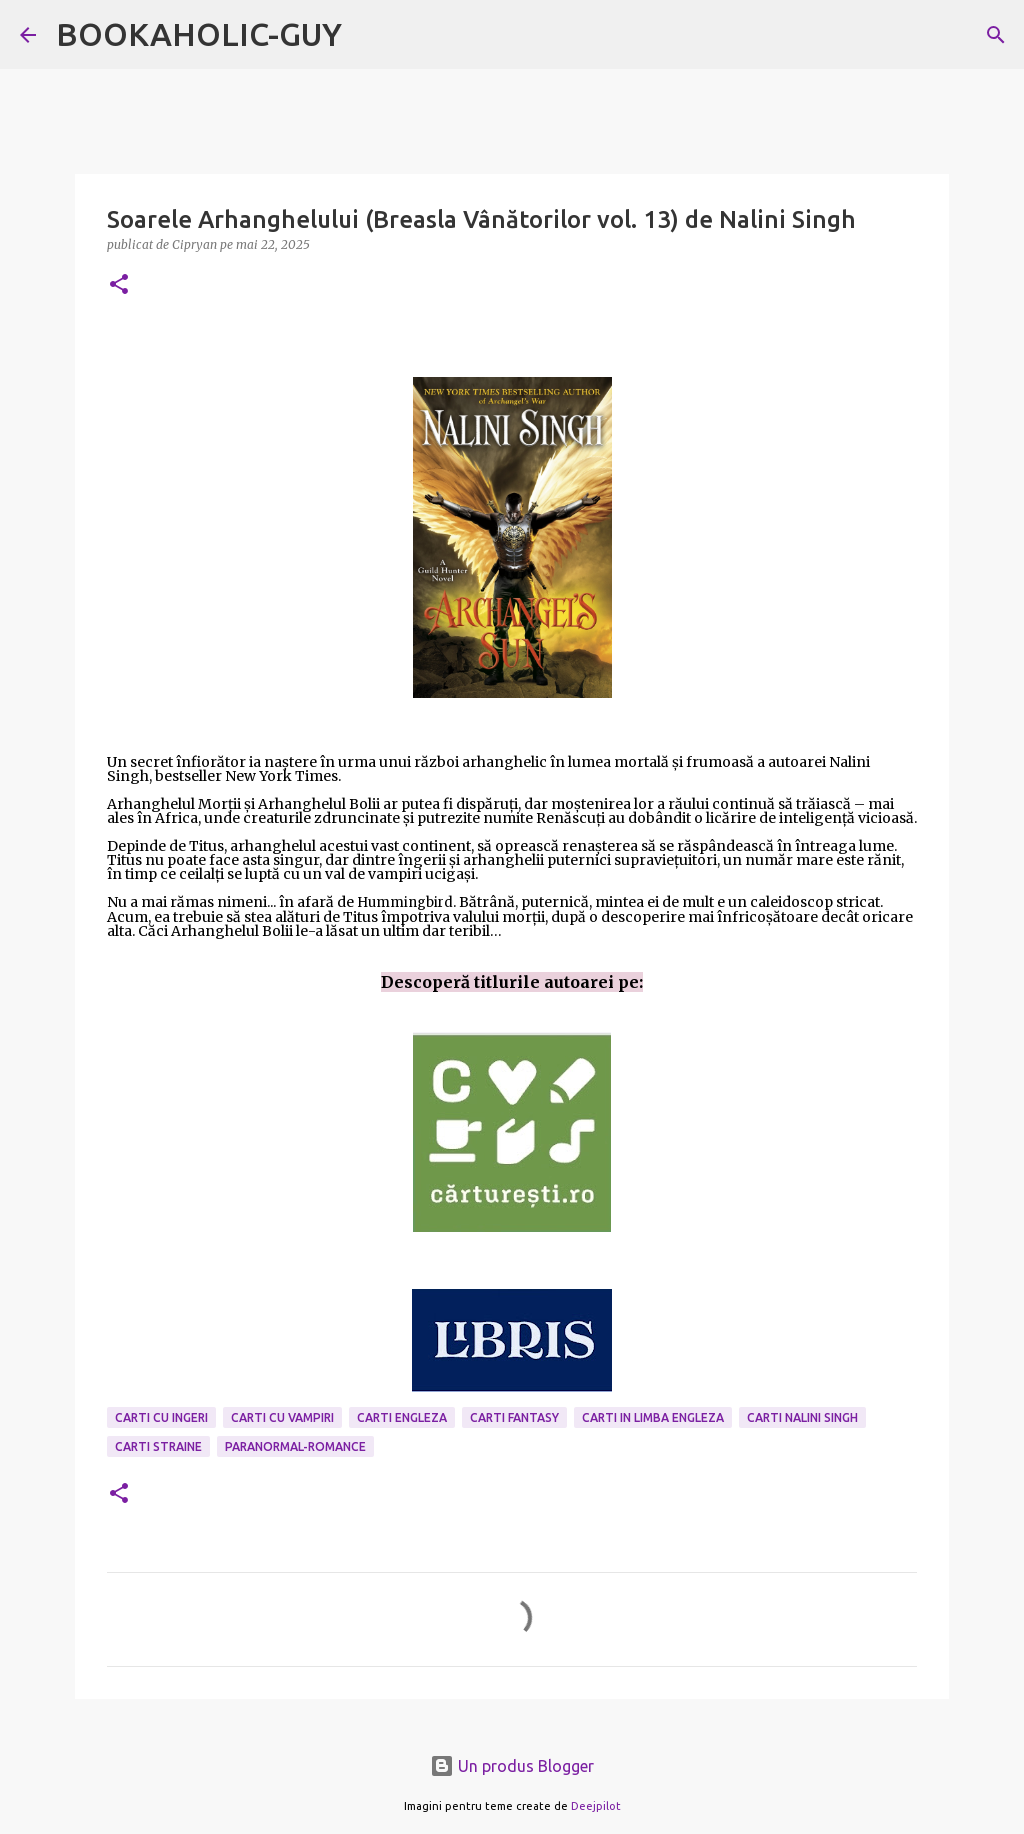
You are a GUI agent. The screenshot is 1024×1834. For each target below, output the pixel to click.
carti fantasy (514, 1417)
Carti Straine (158, 1446)
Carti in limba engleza (653, 1417)
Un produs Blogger (512, 1766)
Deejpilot (596, 1806)
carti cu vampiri (282, 1417)
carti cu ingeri (161, 1417)
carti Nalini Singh (802, 1417)
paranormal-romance (295, 1446)
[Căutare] (996, 35)
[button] (119, 285)
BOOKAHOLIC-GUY (199, 34)
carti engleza (402, 1417)
